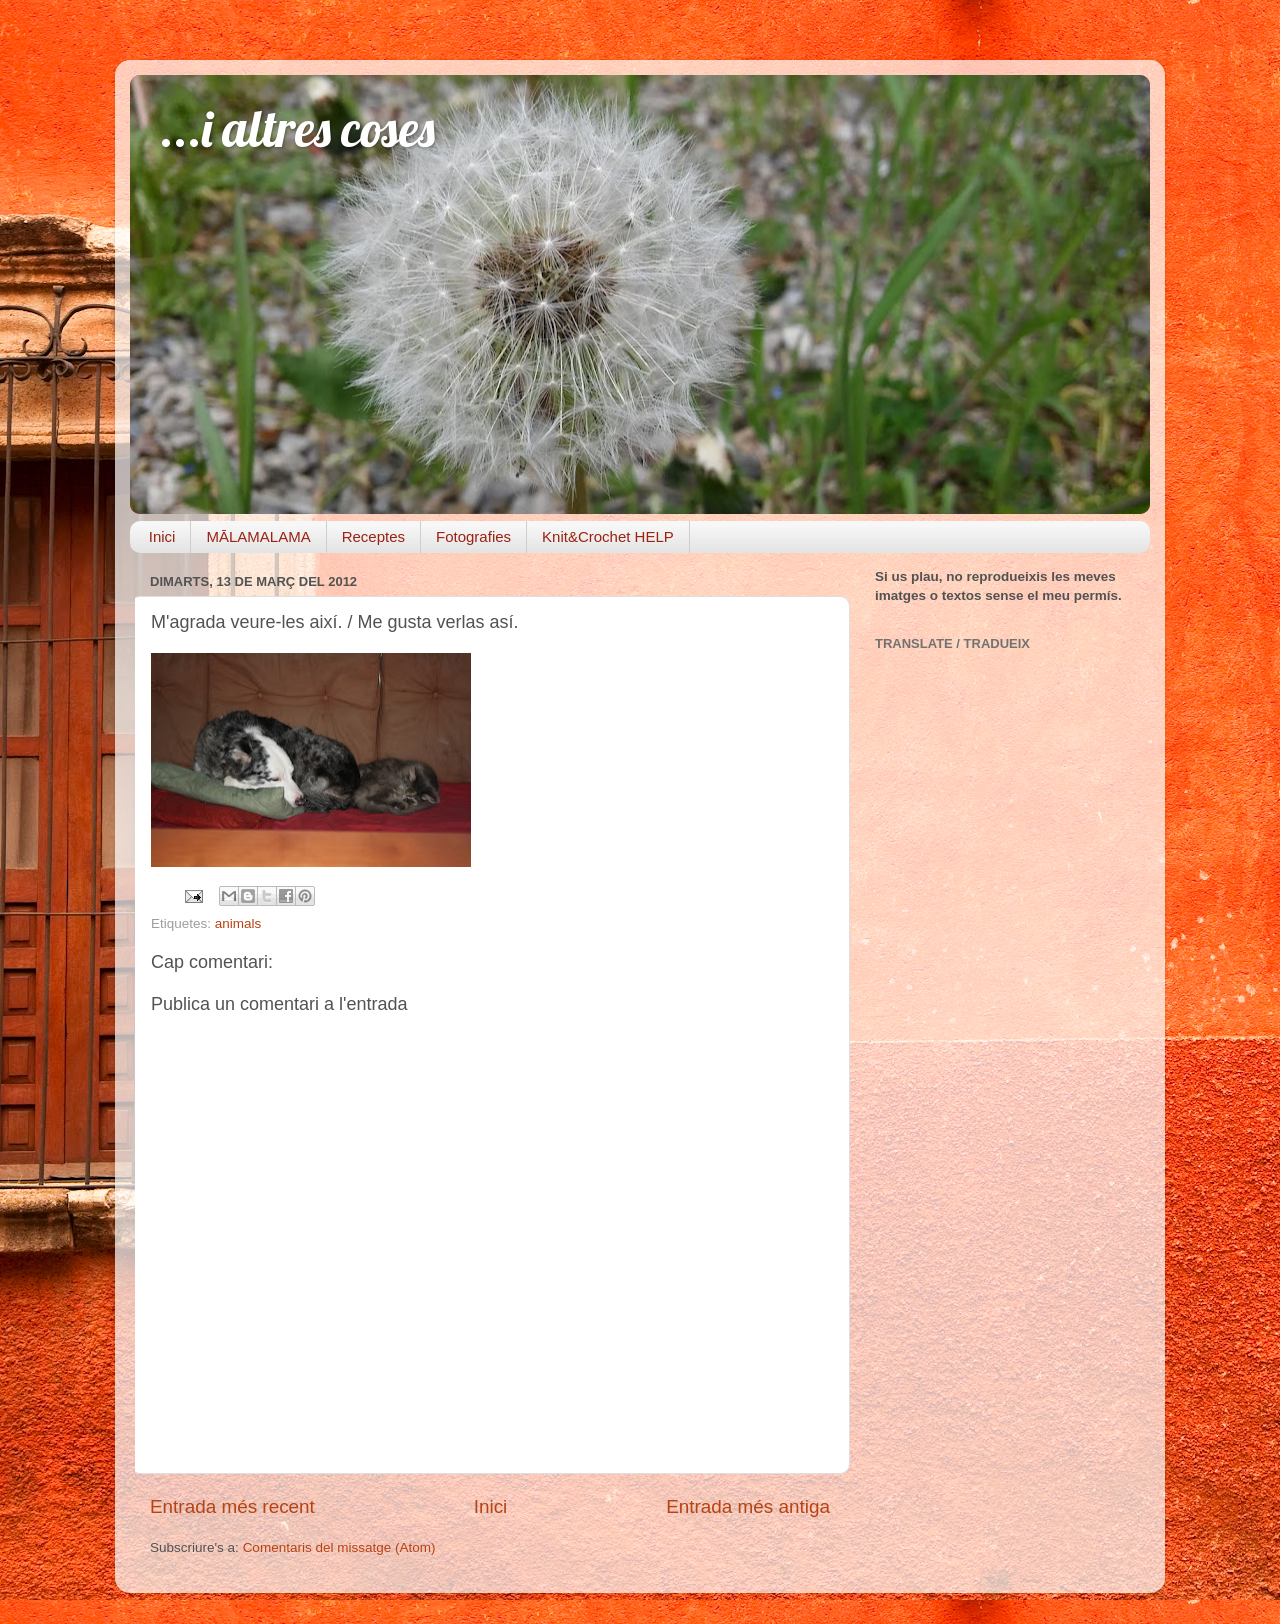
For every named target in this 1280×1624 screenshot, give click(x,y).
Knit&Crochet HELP (608, 536)
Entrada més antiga (748, 1506)
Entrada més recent (232, 1506)
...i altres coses (297, 128)
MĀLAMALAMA (258, 536)
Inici (162, 536)
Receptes (373, 536)
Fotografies (473, 536)
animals (238, 923)
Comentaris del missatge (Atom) (339, 1547)
